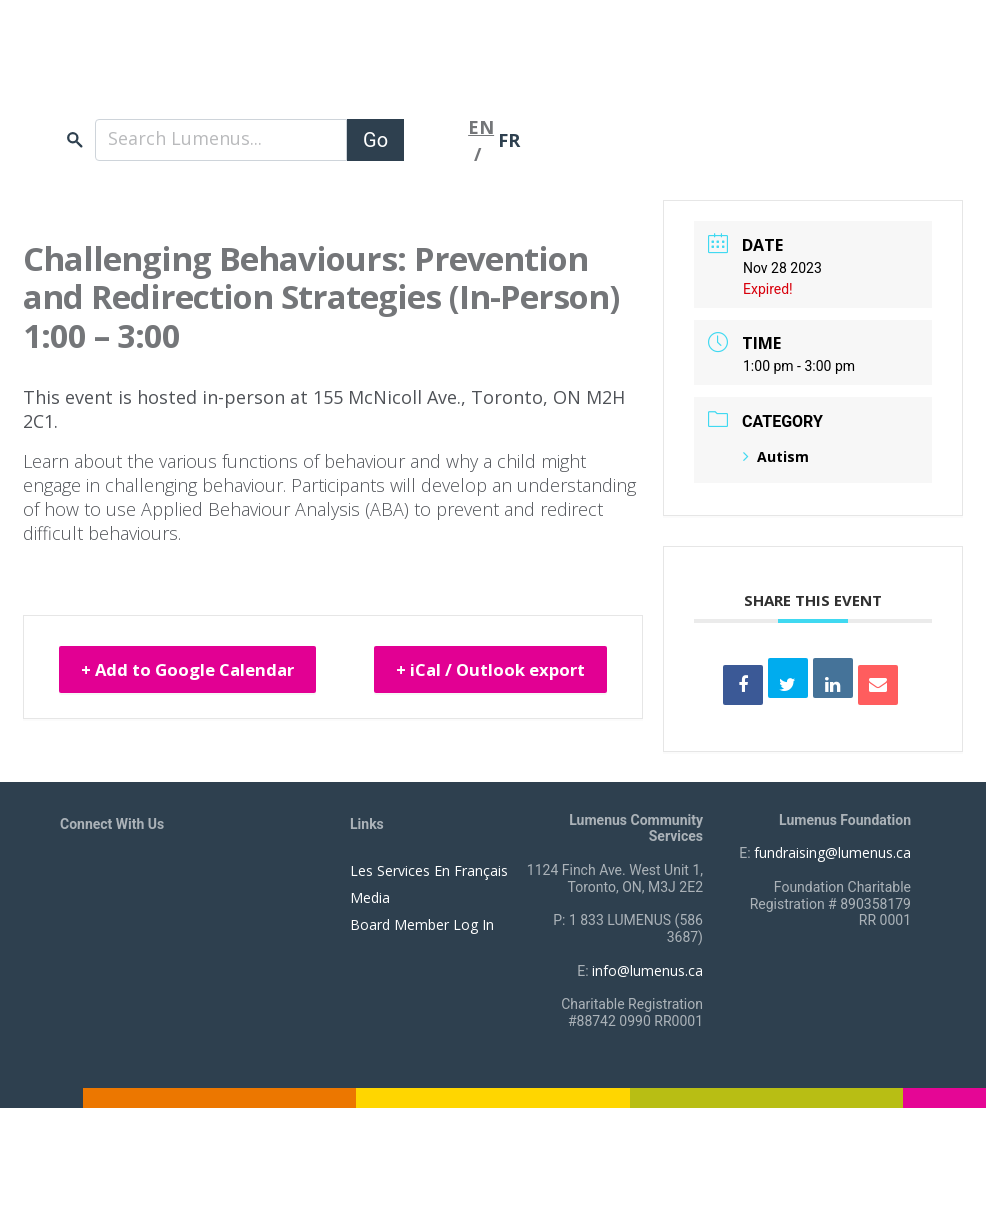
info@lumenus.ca (647, 970)
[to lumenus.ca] (271, 68)
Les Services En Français (429, 870)
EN (481, 118)
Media (370, 897)
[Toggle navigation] (436, 132)
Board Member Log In (422, 924)
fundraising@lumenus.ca (832, 852)
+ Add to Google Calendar (202, 664)
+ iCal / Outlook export (547, 677)
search (75, 131)
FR (509, 132)
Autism (776, 456)
